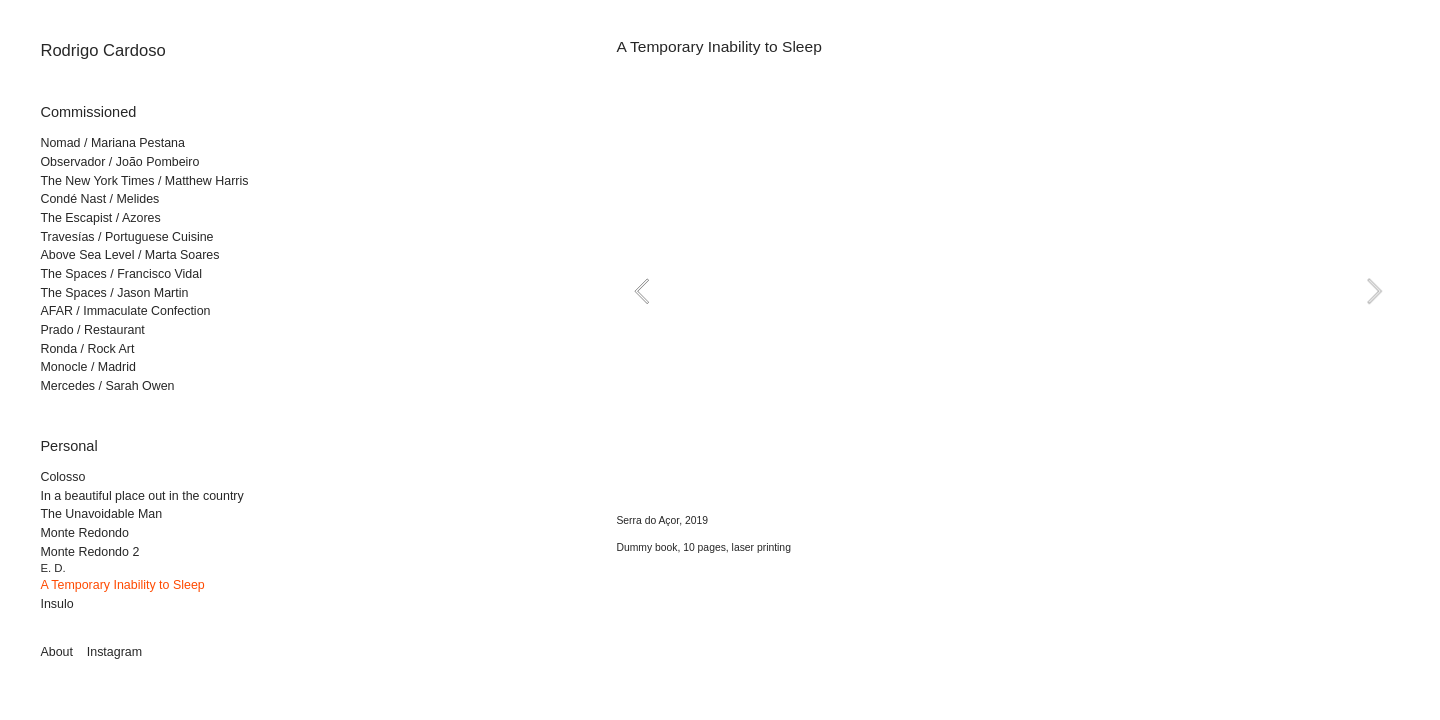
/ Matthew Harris (201, 181)
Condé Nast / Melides (99, 199)
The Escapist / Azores (100, 218)
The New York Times (97, 181)
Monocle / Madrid (87, 367)
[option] (1007, 291)
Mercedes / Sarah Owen (107, 386)
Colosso (62, 477)
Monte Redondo (84, 533)
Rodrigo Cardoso (102, 50)
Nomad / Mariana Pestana (112, 143)
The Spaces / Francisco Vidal (121, 274)
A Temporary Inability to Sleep (122, 585)
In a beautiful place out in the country (141, 496)
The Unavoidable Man (101, 514)
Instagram (114, 652)
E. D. (52, 568)
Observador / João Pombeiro (119, 162)
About (56, 652)
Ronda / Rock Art (87, 349)
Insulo (56, 604)
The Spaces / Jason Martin (114, 293)
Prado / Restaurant (92, 330)
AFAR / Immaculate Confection (125, 311)
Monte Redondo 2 (89, 552)
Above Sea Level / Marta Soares (129, 255)
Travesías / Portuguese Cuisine (126, 237)
